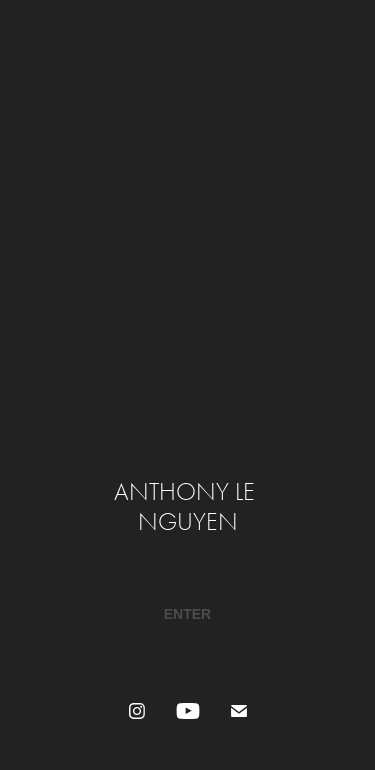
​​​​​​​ (187, 614)
